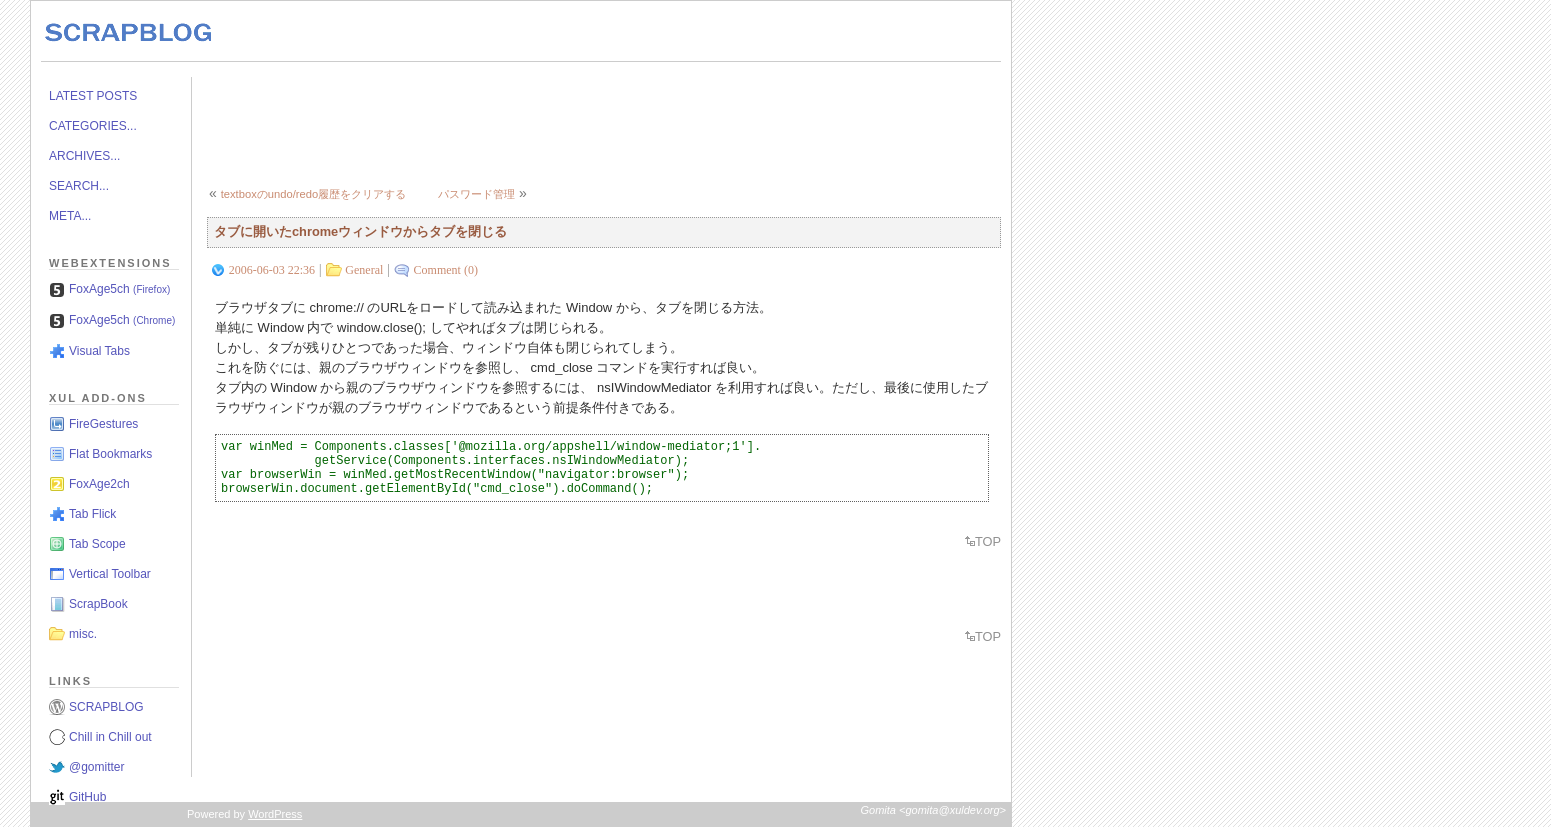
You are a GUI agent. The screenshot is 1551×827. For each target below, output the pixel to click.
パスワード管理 (476, 194)
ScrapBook (98, 604)
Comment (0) (446, 270)
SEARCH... (79, 186)
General (364, 270)
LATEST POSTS (93, 96)
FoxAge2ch (99, 484)
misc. (83, 634)
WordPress (275, 814)
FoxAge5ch (119, 289)
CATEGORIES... (93, 126)
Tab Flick (92, 514)
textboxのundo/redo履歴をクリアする (313, 194)
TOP (988, 541)
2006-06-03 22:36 (272, 270)
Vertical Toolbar (110, 574)
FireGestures (103, 424)
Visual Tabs (99, 351)
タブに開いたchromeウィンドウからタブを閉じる (360, 231)
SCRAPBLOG (106, 707)
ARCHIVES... (84, 156)
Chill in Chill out (110, 737)
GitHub (87, 797)
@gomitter (97, 767)
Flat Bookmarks (110, 454)
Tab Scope (97, 544)
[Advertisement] (571, 122)
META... (70, 216)
